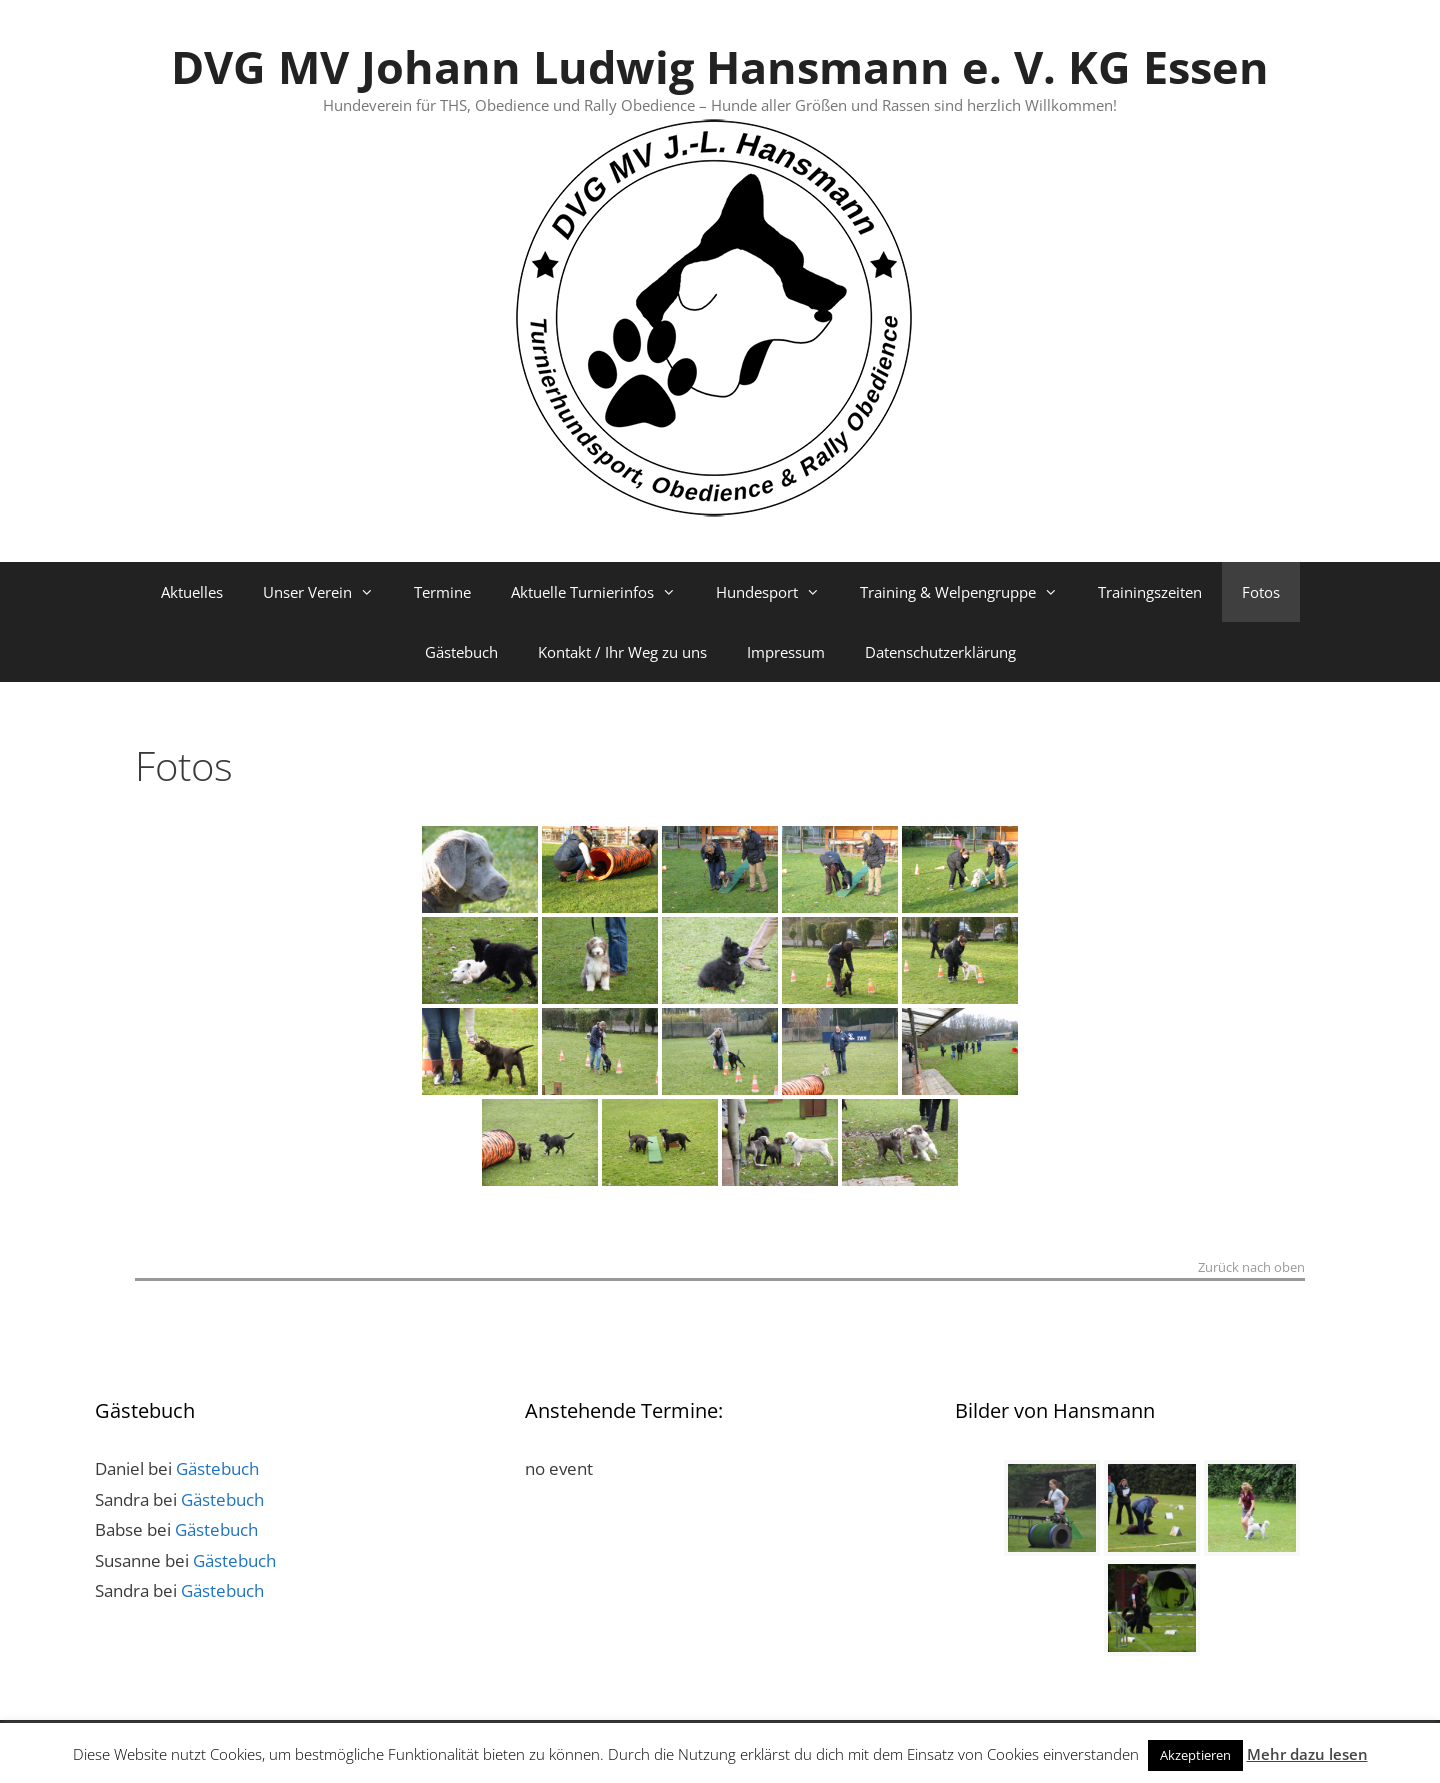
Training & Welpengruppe (969, 592)
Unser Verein (328, 592)
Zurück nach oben (1251, 1268)
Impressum (786, 652)
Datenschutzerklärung (940, 652)
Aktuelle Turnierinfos (603, 592)
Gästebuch (461, 652)
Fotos (1261, 592)
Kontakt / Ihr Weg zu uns (622, 652)
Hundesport (778, 592)
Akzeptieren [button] (1195, 1755)
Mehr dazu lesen (1307, 1754)
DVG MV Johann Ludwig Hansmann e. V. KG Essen (720, 66)
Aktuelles (192, 592)
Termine (442, 592)
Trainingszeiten (1150, 592)
